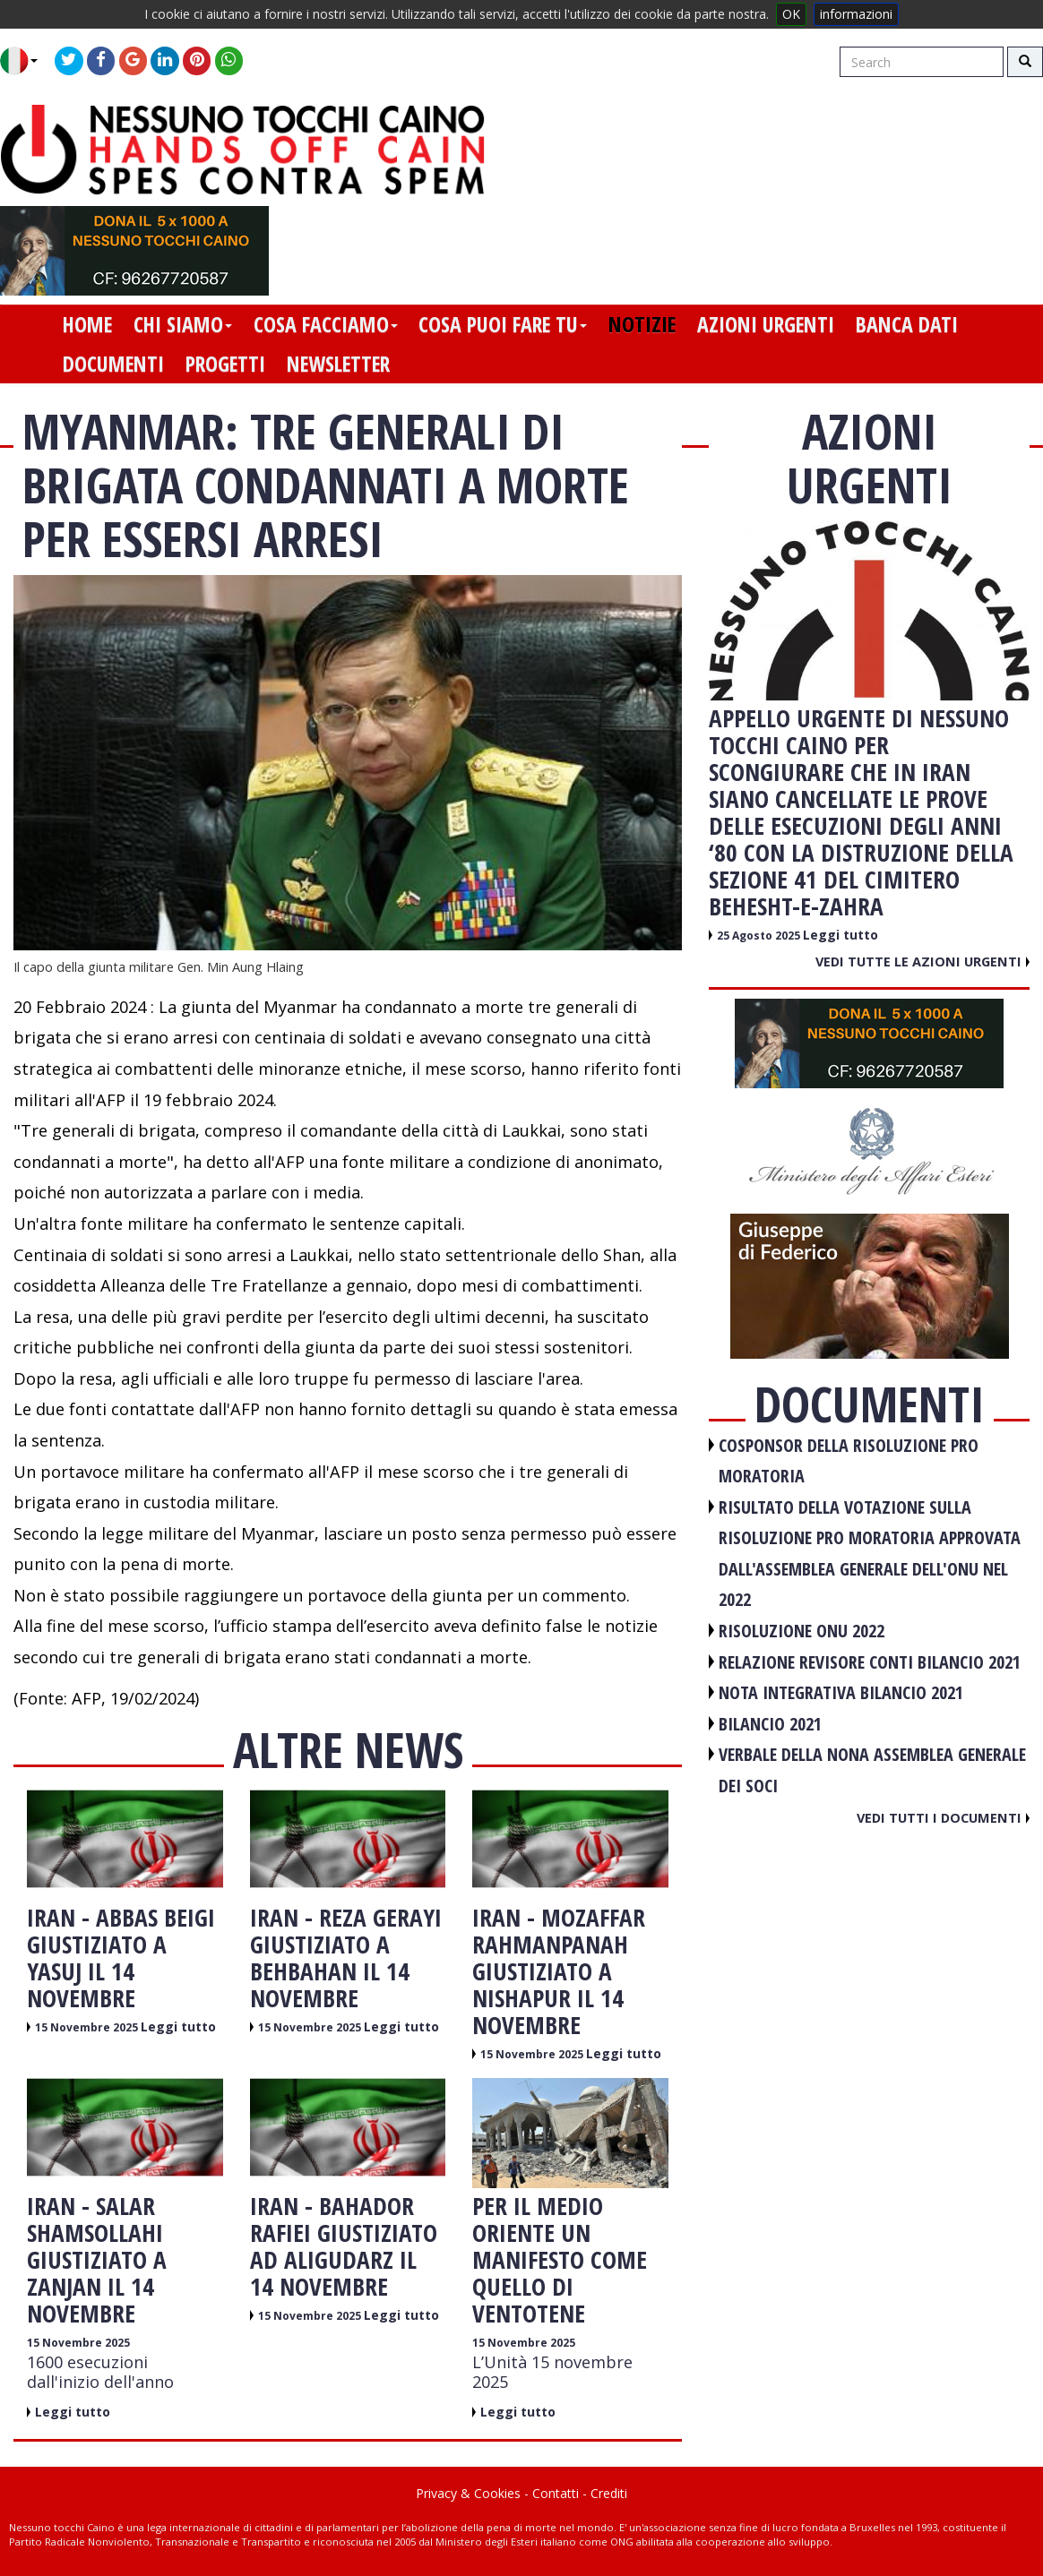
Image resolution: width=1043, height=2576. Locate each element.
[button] (25, 61)
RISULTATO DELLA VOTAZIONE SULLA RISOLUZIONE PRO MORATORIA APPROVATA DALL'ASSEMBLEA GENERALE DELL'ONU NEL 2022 (870, 1553)
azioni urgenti (765, 324)
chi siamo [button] (183, 324)
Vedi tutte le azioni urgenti (922, 961)
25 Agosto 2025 (760, 935)
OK (791, 13)
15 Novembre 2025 (88, 2027)
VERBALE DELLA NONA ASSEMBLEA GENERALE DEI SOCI (872, 1770)
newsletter (338, 363)
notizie (642, 324)
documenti (113, 363)
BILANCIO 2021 (770, 1724)
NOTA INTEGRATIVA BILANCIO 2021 (841, 1692)
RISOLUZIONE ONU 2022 (801, 1631)
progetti (225, 363)
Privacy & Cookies (468, 2493)
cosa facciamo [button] (326, 324)
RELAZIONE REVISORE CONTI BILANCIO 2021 (870, 1662)
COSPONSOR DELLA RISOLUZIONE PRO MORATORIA (848, 1461)
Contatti (555, 2493)
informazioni (856, 13)
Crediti (608, 2493)
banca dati (907, 324)
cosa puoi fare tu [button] (502, 324)
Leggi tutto (178, 2026)
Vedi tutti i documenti (943, 1817)
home (87, 324)
